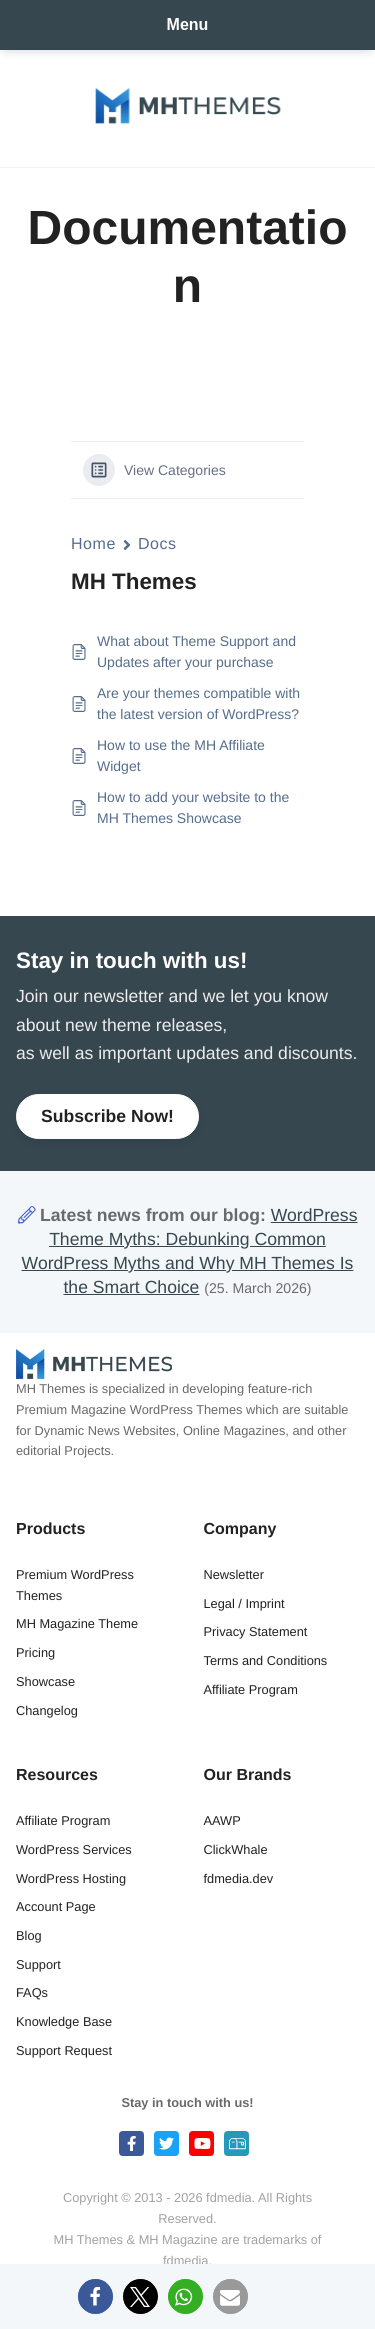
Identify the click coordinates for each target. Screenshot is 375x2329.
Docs (157, 544)
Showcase (45, 1681)
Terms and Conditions (266, 1660)
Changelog (47, 1710)
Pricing (35, 1652)
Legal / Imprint (244, 1603)
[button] (95, 2296)
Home (93, 544)
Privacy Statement (256, 1631)
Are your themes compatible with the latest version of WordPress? (198, 703)
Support (38, 1964)
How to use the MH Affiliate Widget (181, 755)
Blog (29, 1935)
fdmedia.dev (239, 1878)
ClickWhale (236, 1849)
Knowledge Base (64, 2021)
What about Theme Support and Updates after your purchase (196, 651)
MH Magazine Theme (77, 1623)
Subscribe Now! (107, 1116)
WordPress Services (74, 1849)
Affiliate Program (251, 1689)
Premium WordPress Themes (75, 1585)
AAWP (222, 1820)
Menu (188, 24)
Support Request (64, 2050)
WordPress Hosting (71, 1878)
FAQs (32, 1992)
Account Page (56, 1906)
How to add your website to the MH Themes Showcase (193, 807)
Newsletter (234, 1574)
